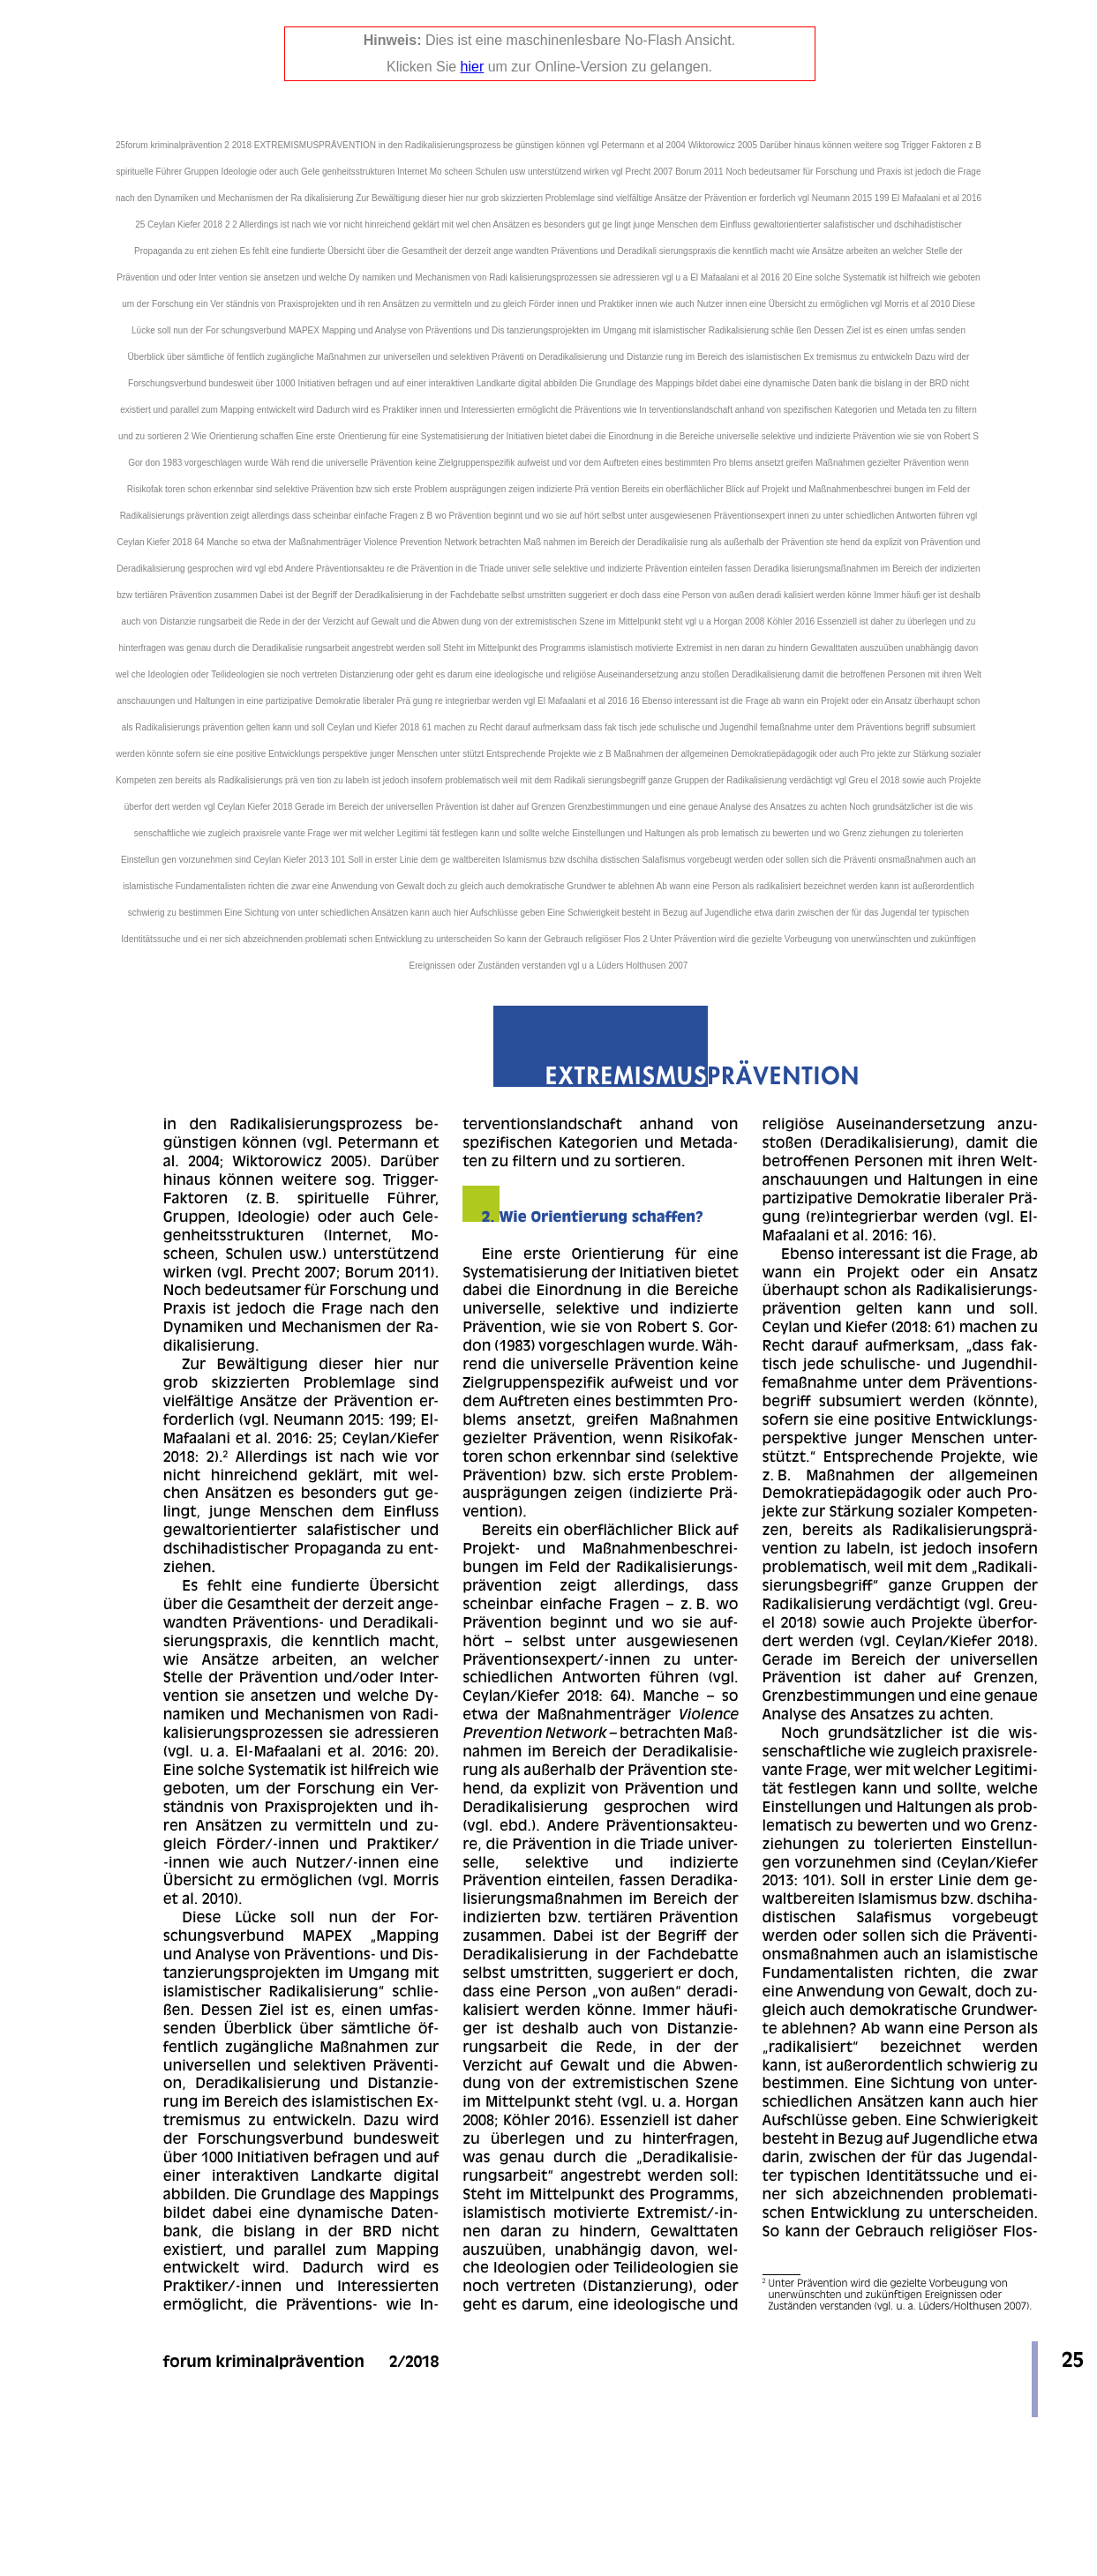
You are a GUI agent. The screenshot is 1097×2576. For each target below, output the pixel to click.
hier (473, 66)
